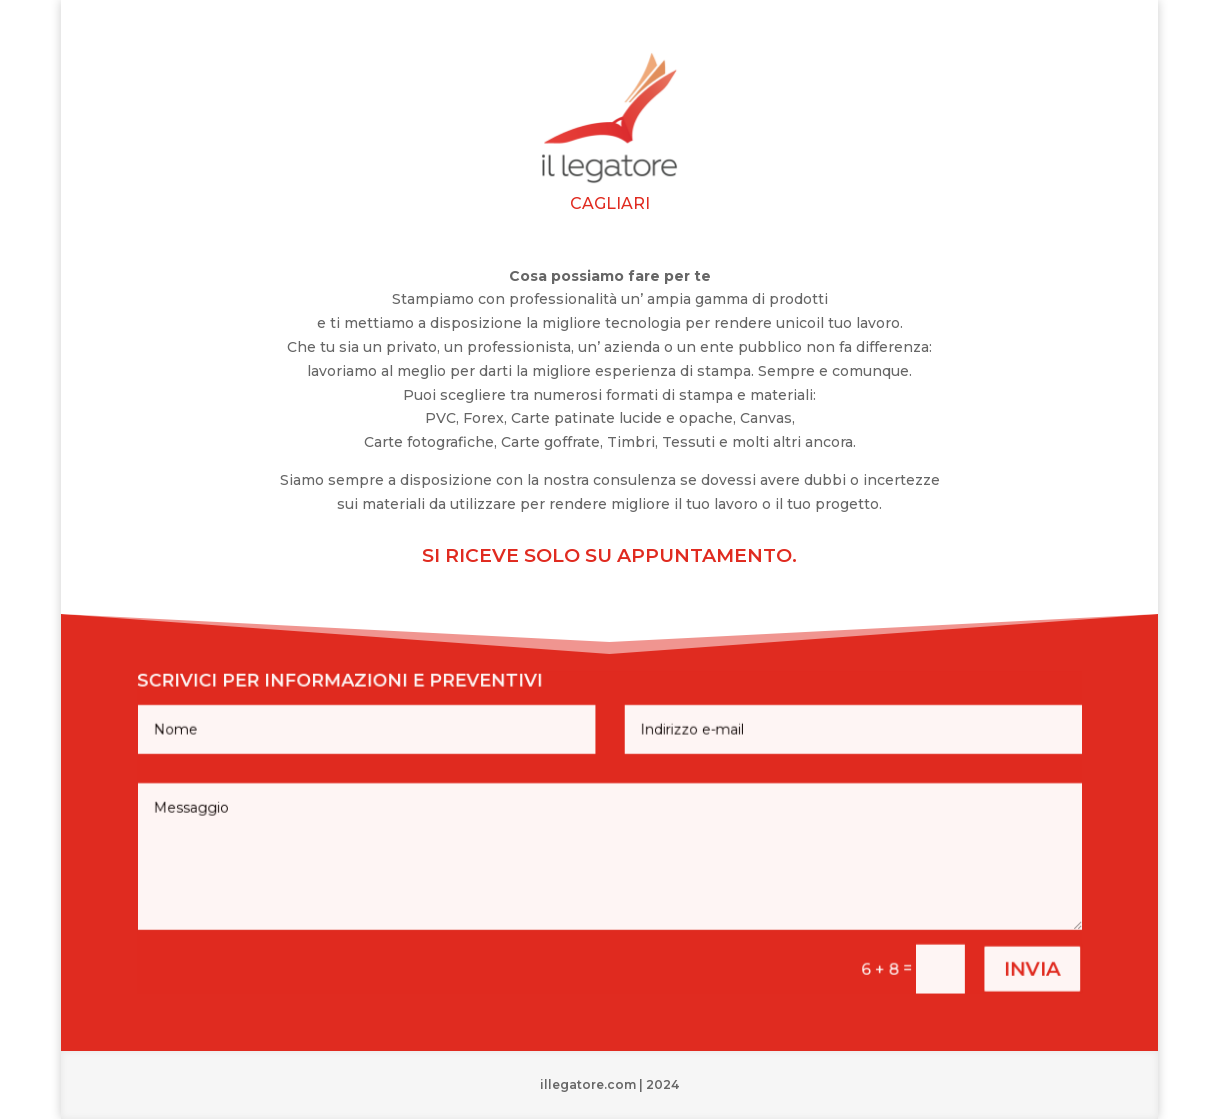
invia (997, 957)
